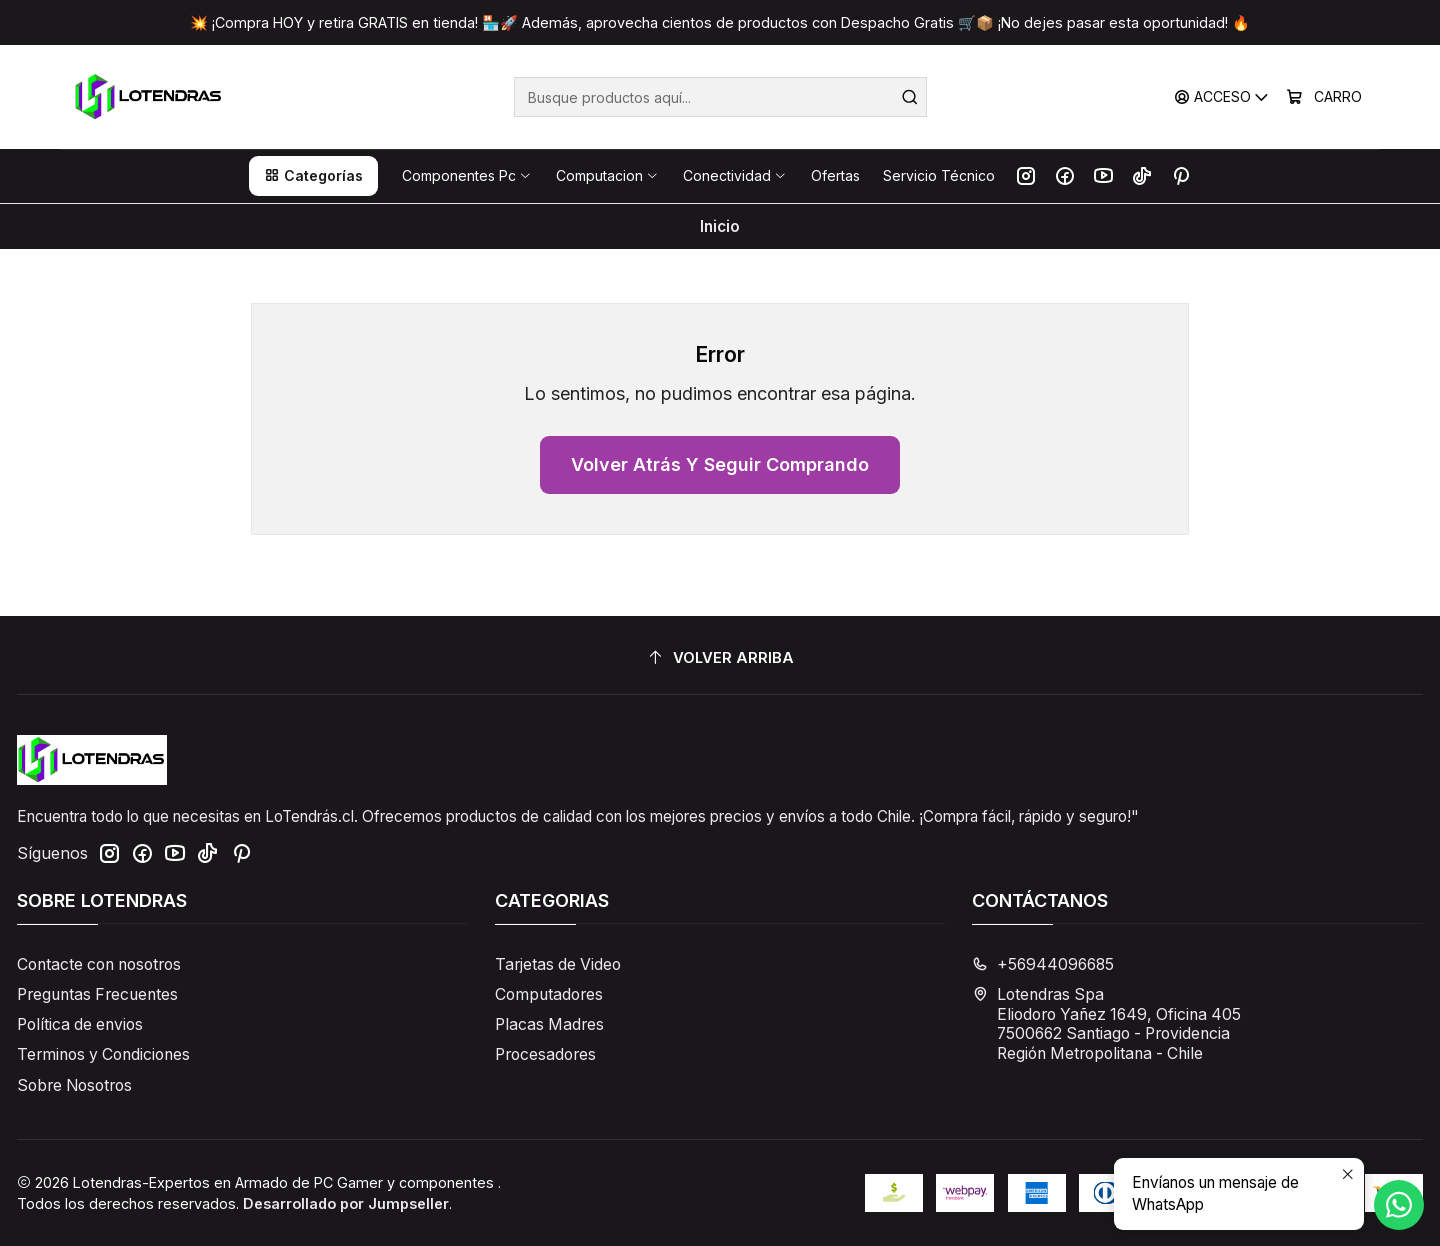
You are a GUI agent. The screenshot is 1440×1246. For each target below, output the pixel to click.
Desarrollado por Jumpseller (346, 1203)
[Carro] (1324, 97)
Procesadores (545, 1054)
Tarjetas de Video (558, 964)
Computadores (549, 994)
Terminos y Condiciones (103, 1054)
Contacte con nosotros (99, 964)
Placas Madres (549, 1024)
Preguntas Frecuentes (97, 994)
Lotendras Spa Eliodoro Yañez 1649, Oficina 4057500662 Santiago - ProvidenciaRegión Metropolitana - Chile (1106, 1024)
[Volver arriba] (720, 658)
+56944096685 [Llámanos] (1043, 964)
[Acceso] (1222, 97)
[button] (313, 176)
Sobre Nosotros (74, 1085)
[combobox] (720, 97)
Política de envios (80, 1024)
